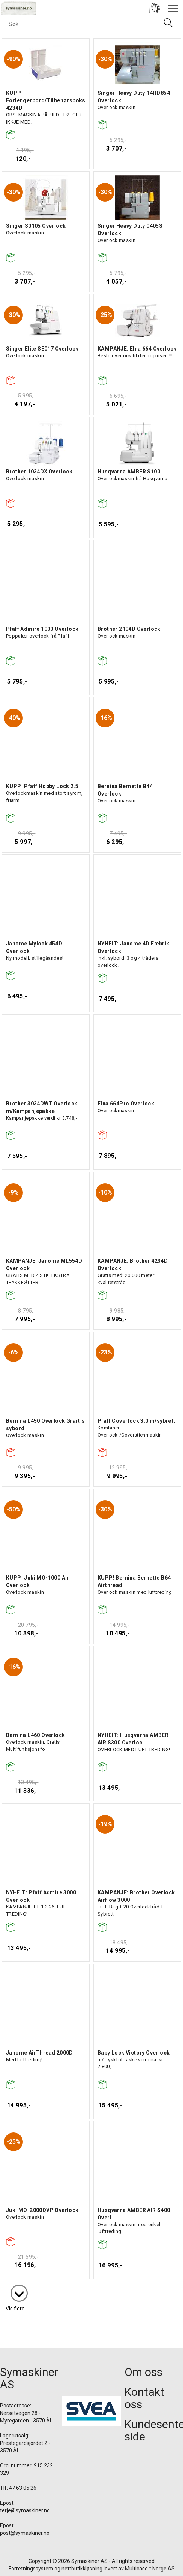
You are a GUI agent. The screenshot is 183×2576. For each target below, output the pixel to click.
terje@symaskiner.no (25, 2510)
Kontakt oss (144, 2398)
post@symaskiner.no (25, 2533)
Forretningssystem (31, 2569)
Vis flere (15, 2309)
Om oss (143, 2372)
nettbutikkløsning (82, 2569)
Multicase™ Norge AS (150, 2569)
